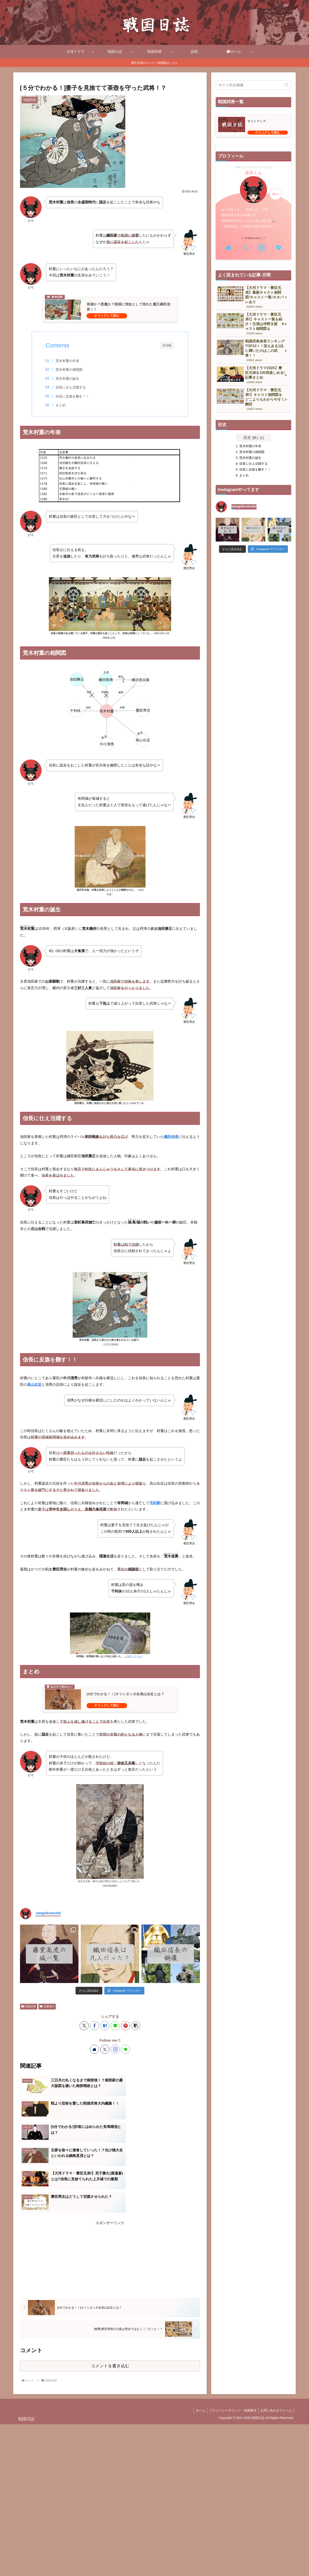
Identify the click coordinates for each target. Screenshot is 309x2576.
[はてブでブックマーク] (104, 2025)
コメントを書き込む (110, 2313)
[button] (135, 2025)
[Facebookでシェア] (94, 2025)
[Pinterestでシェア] (125, 2025)
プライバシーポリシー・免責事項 (231, 2358)
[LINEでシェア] (115, 2025)
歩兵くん (253, 173)
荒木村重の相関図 (69, 369)
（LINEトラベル (132, 1656)
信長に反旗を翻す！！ (73, 396)
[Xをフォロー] (104, 2049)
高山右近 (34, 1384)
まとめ (62, 405)
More (275, 194)
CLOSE (167, 345)
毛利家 (155, 1503)
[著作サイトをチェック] (94, 2049)
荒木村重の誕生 (68, 378)
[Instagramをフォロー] (115, 2049)
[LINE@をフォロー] (125, 2049)
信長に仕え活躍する (71, 387)
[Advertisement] (110, 2205)
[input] (253, 85)
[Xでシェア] (84, 2025)
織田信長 (171, 1137)
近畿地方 (47, 2006)
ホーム (198, 2358)
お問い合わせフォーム (275, 2358)
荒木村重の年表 (68, 361)
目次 (247, 437)
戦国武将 (28, 2006)
